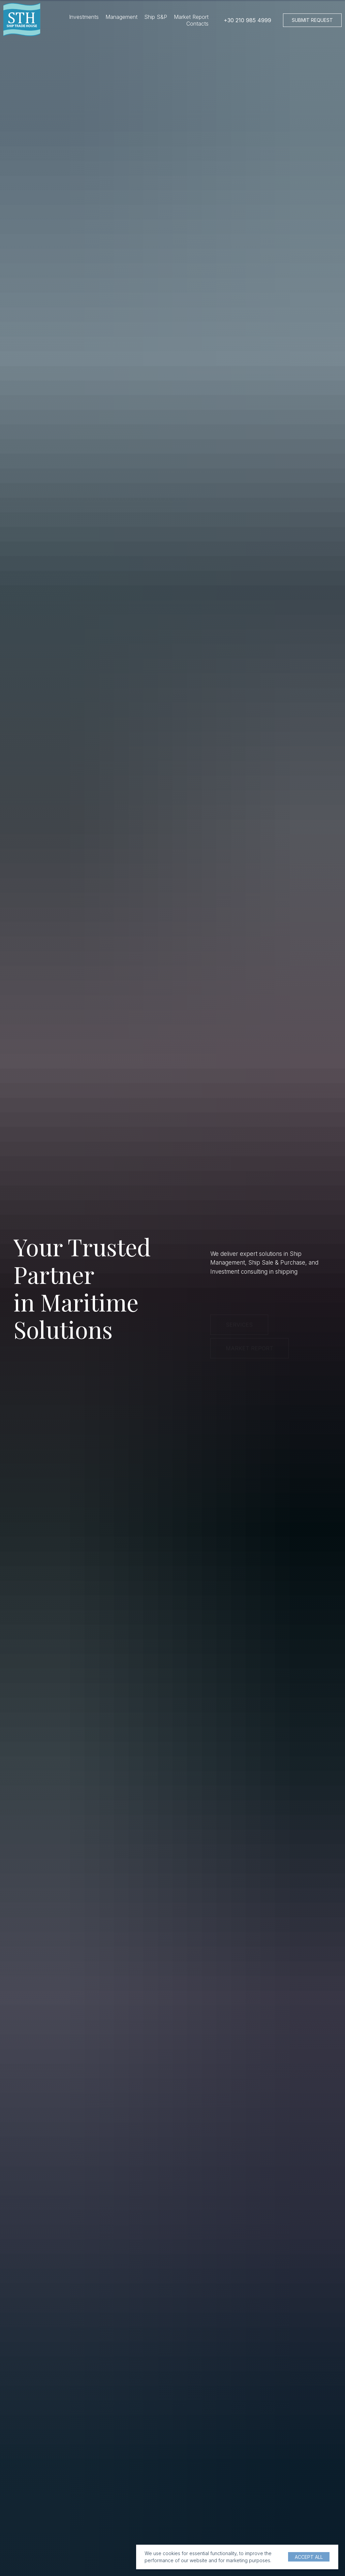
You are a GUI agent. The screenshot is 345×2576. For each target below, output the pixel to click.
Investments (84, 16)
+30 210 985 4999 (247, 20)
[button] (312, 20)
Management (121, 16)
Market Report (191, 16)
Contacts (197, 23)
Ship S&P (155, 16)
